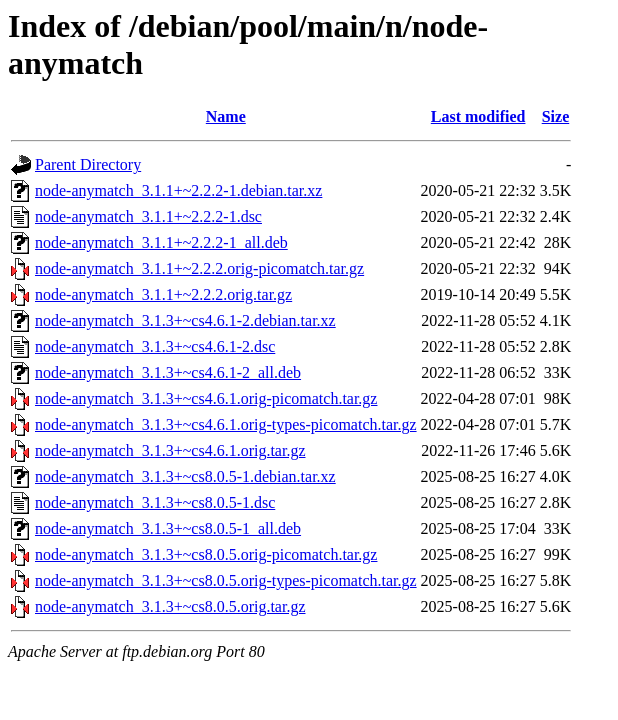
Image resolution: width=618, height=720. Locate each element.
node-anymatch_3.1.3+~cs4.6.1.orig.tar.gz (170, 450)
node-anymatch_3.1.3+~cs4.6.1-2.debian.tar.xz (185, 320)
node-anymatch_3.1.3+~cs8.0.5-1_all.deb (168, 528)
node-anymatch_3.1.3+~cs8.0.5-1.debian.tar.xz (185, 476)
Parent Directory (88, 164)
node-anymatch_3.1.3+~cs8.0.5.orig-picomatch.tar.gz (206, 554)
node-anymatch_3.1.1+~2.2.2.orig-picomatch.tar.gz (199, 268)
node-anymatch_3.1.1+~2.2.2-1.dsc (148, 216)
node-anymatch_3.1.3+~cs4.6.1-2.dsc (155, 346)
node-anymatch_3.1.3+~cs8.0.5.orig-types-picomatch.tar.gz (226, 580)
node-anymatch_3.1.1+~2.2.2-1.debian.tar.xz (178, 190)
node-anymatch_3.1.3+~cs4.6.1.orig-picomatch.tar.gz (206, 398)
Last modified (478, 116)
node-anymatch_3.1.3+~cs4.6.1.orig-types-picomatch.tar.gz (226, 424)
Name (226, 116)
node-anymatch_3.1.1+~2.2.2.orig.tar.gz (163, 294)
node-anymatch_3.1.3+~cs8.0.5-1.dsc (155, 502)
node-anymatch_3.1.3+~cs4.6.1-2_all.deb (168, 372)
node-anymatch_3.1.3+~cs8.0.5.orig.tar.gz (170, 606)
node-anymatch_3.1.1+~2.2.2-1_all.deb (161, 242)
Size (556, 116)
